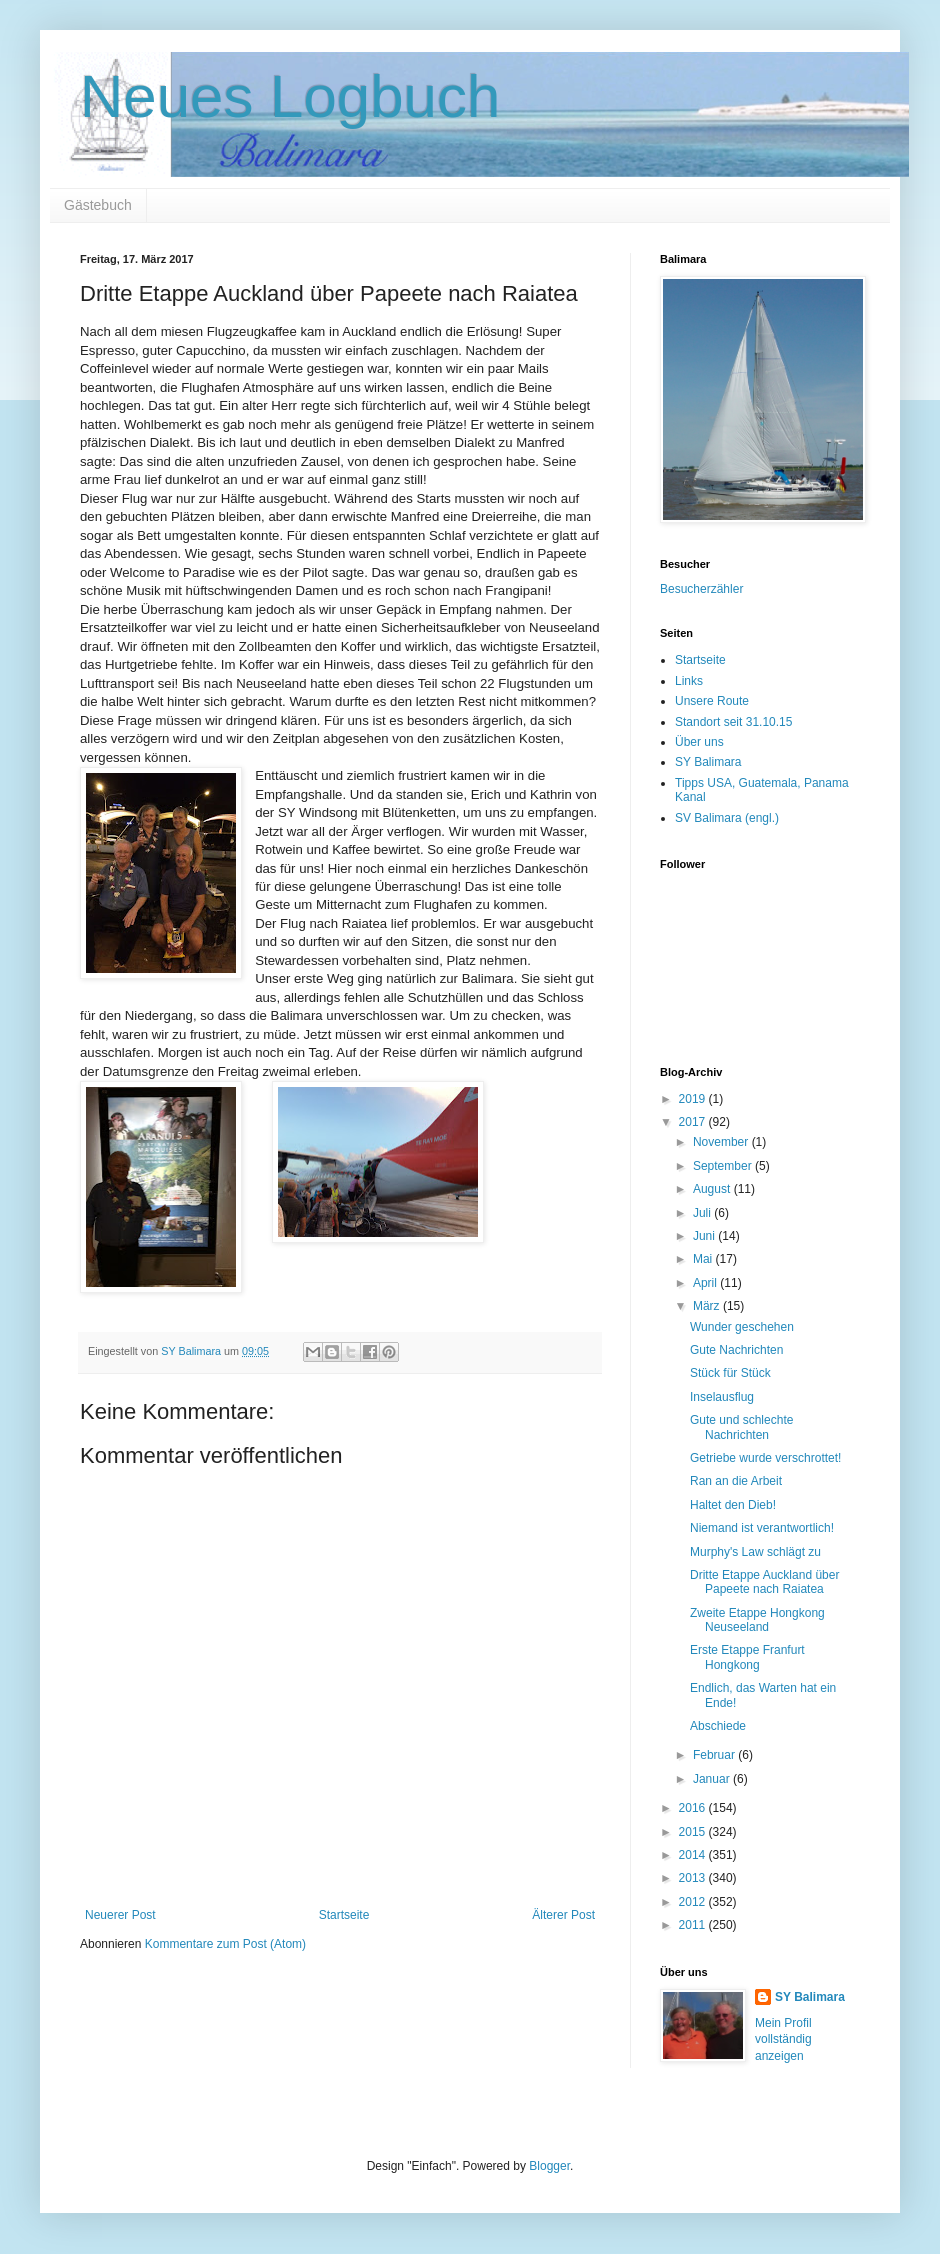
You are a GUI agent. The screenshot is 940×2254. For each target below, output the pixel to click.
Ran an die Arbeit (736, 1481)
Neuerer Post (120, 1915)
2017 (694, 1122)
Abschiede (718, 1726)
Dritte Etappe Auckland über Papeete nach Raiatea (764, 1582)
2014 (694, 1855)
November (722, 1142)
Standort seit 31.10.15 (733, 722)
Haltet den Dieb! (733, 1505)
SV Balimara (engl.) (727, 818)
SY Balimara (708, 762)
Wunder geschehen (742, 1327)
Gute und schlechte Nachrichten (741, 1427)
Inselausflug (722, 1397)
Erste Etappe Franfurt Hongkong (747, 1657)
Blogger (549, 2166)
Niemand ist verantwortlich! (762, 1528)
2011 (694, 1925)
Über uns (699, 742)
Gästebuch (98, 205)
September (724, 1166)
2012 (694, 1902)
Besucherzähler (701, 589)
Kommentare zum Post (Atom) (225, 1944)
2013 (694, 1878)
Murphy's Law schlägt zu (755, 1552)
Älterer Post (563, 1915)
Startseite (344, 1915)
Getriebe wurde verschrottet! (765, 1458)
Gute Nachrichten (736, 1350)
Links (689, 681)
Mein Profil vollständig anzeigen (783, 2040)
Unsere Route (712, 701)
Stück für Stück (730, 1373)
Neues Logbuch (290, 96)
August (713, 1189)
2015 (694, 1832)
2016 (694, 1808)
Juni (705, 1236)
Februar (715, 1755)
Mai (704, 1259)
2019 (694, 1099)
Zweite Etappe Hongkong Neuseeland (757, 1620)
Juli (703, 1213)
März (708, 1306)
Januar (713, 1779)
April (706, 1283)
